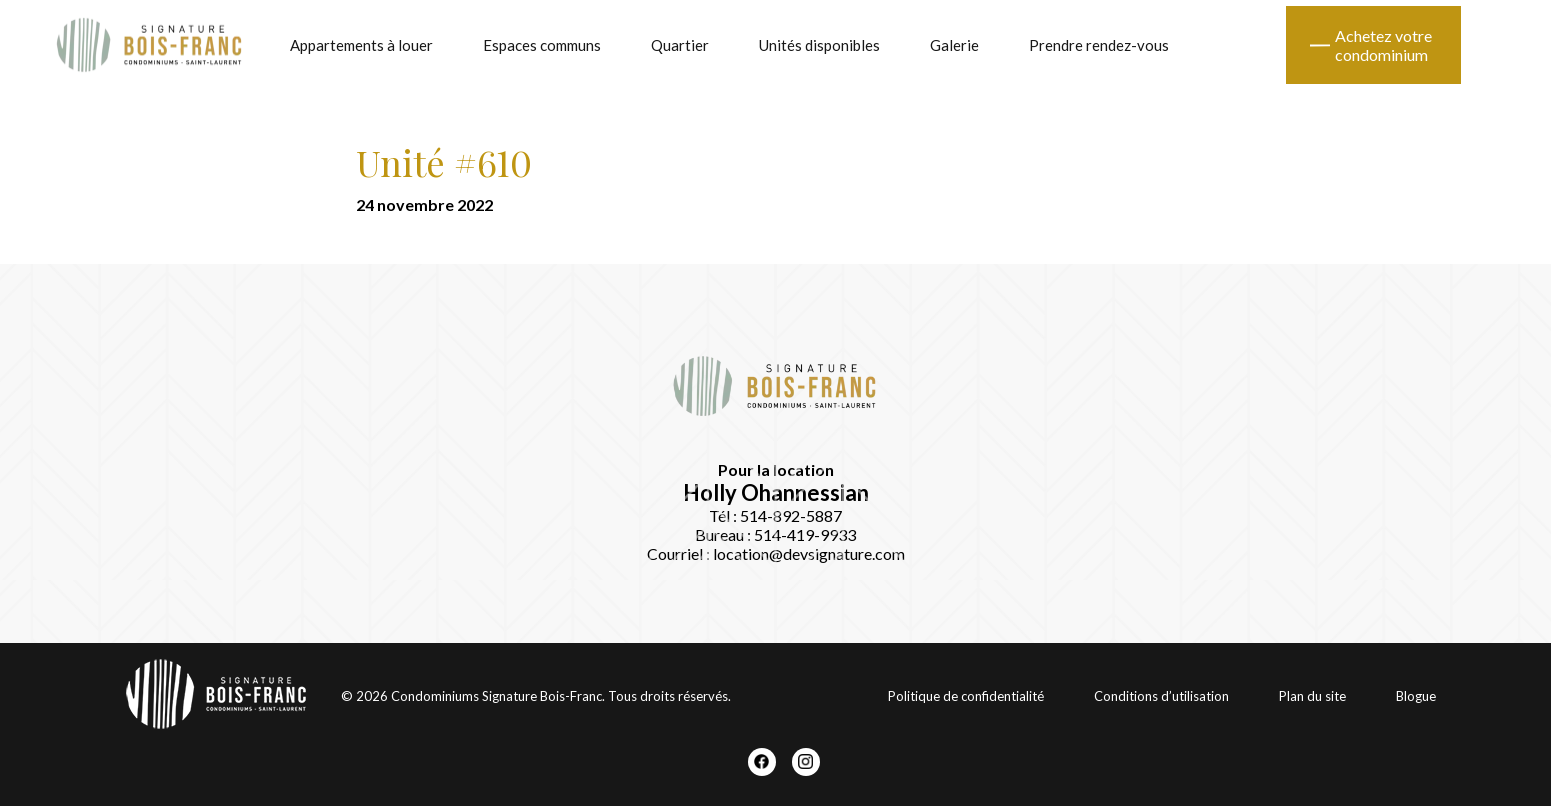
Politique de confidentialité (966, 696)
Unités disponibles (819, 45)
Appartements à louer (361, 45)
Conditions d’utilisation (1161, 696)
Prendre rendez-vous (1099, 45)
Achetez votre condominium (1383, 45)
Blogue (1416, 696)
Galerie (954, 45)
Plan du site (1312, 696)
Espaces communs (542, 45)
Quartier (680, 45)
